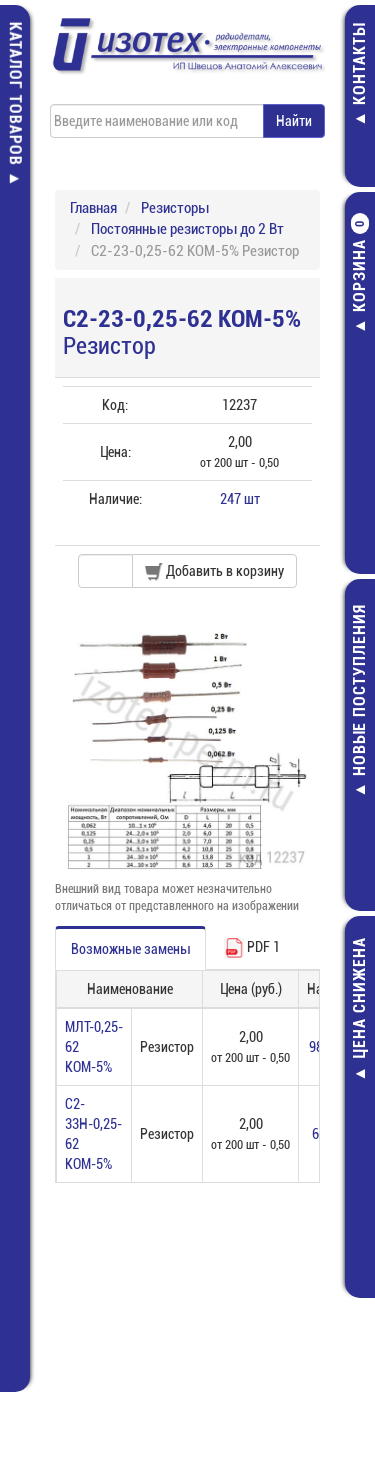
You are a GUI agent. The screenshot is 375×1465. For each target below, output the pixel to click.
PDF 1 (252, 948)
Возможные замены (130, 949)
